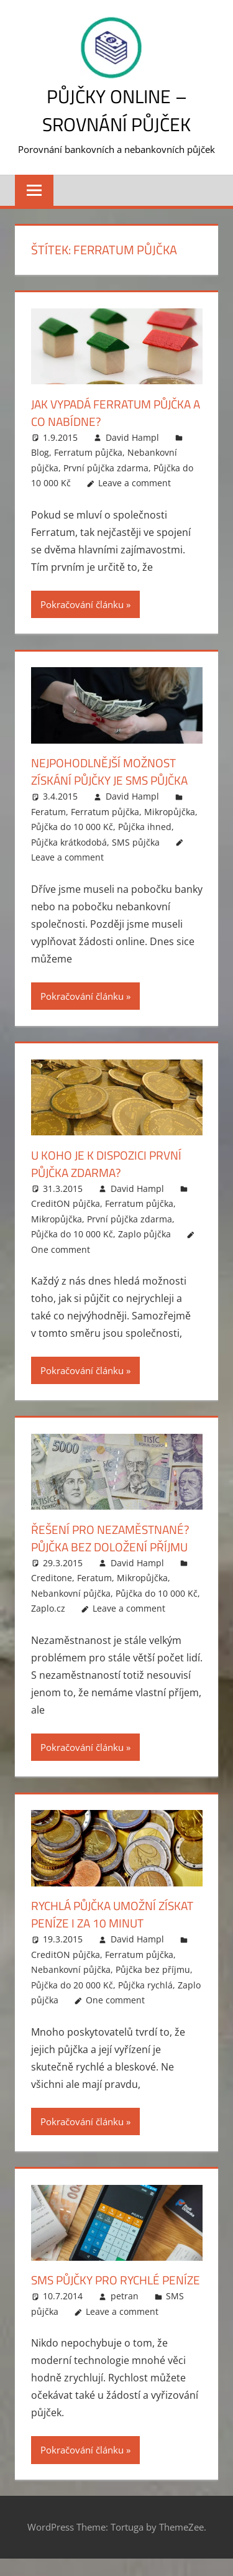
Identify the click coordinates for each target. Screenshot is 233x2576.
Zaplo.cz (48, 1608)
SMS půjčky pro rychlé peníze (99, 2288)
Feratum (48, 812)
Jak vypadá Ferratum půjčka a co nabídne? (116, 412)
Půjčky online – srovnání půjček (116, 110)
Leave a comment (134, 483)
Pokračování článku (82, 604)
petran (125, 2313)
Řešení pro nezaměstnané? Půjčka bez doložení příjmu (114, 1538)
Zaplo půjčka (144, 1234)
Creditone (51, 1578)
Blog (40, 452)
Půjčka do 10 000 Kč (72, 827)
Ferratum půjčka (88, 452)
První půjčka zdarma (105, 468)
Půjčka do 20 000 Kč (72, 1985)
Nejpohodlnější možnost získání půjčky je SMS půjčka (115, 771)
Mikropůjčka (169, 812)
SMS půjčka (136, 842)
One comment (60, 1249)
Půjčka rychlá (145, 1985)
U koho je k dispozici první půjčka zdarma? (109, 1163)
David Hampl (132, 437)
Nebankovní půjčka (71, 1593)
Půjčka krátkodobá (69, 842)
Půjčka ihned (144, 827)
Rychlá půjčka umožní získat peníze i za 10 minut (110, 1914)
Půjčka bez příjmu (153, 1969)
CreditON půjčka (65, 1203)
